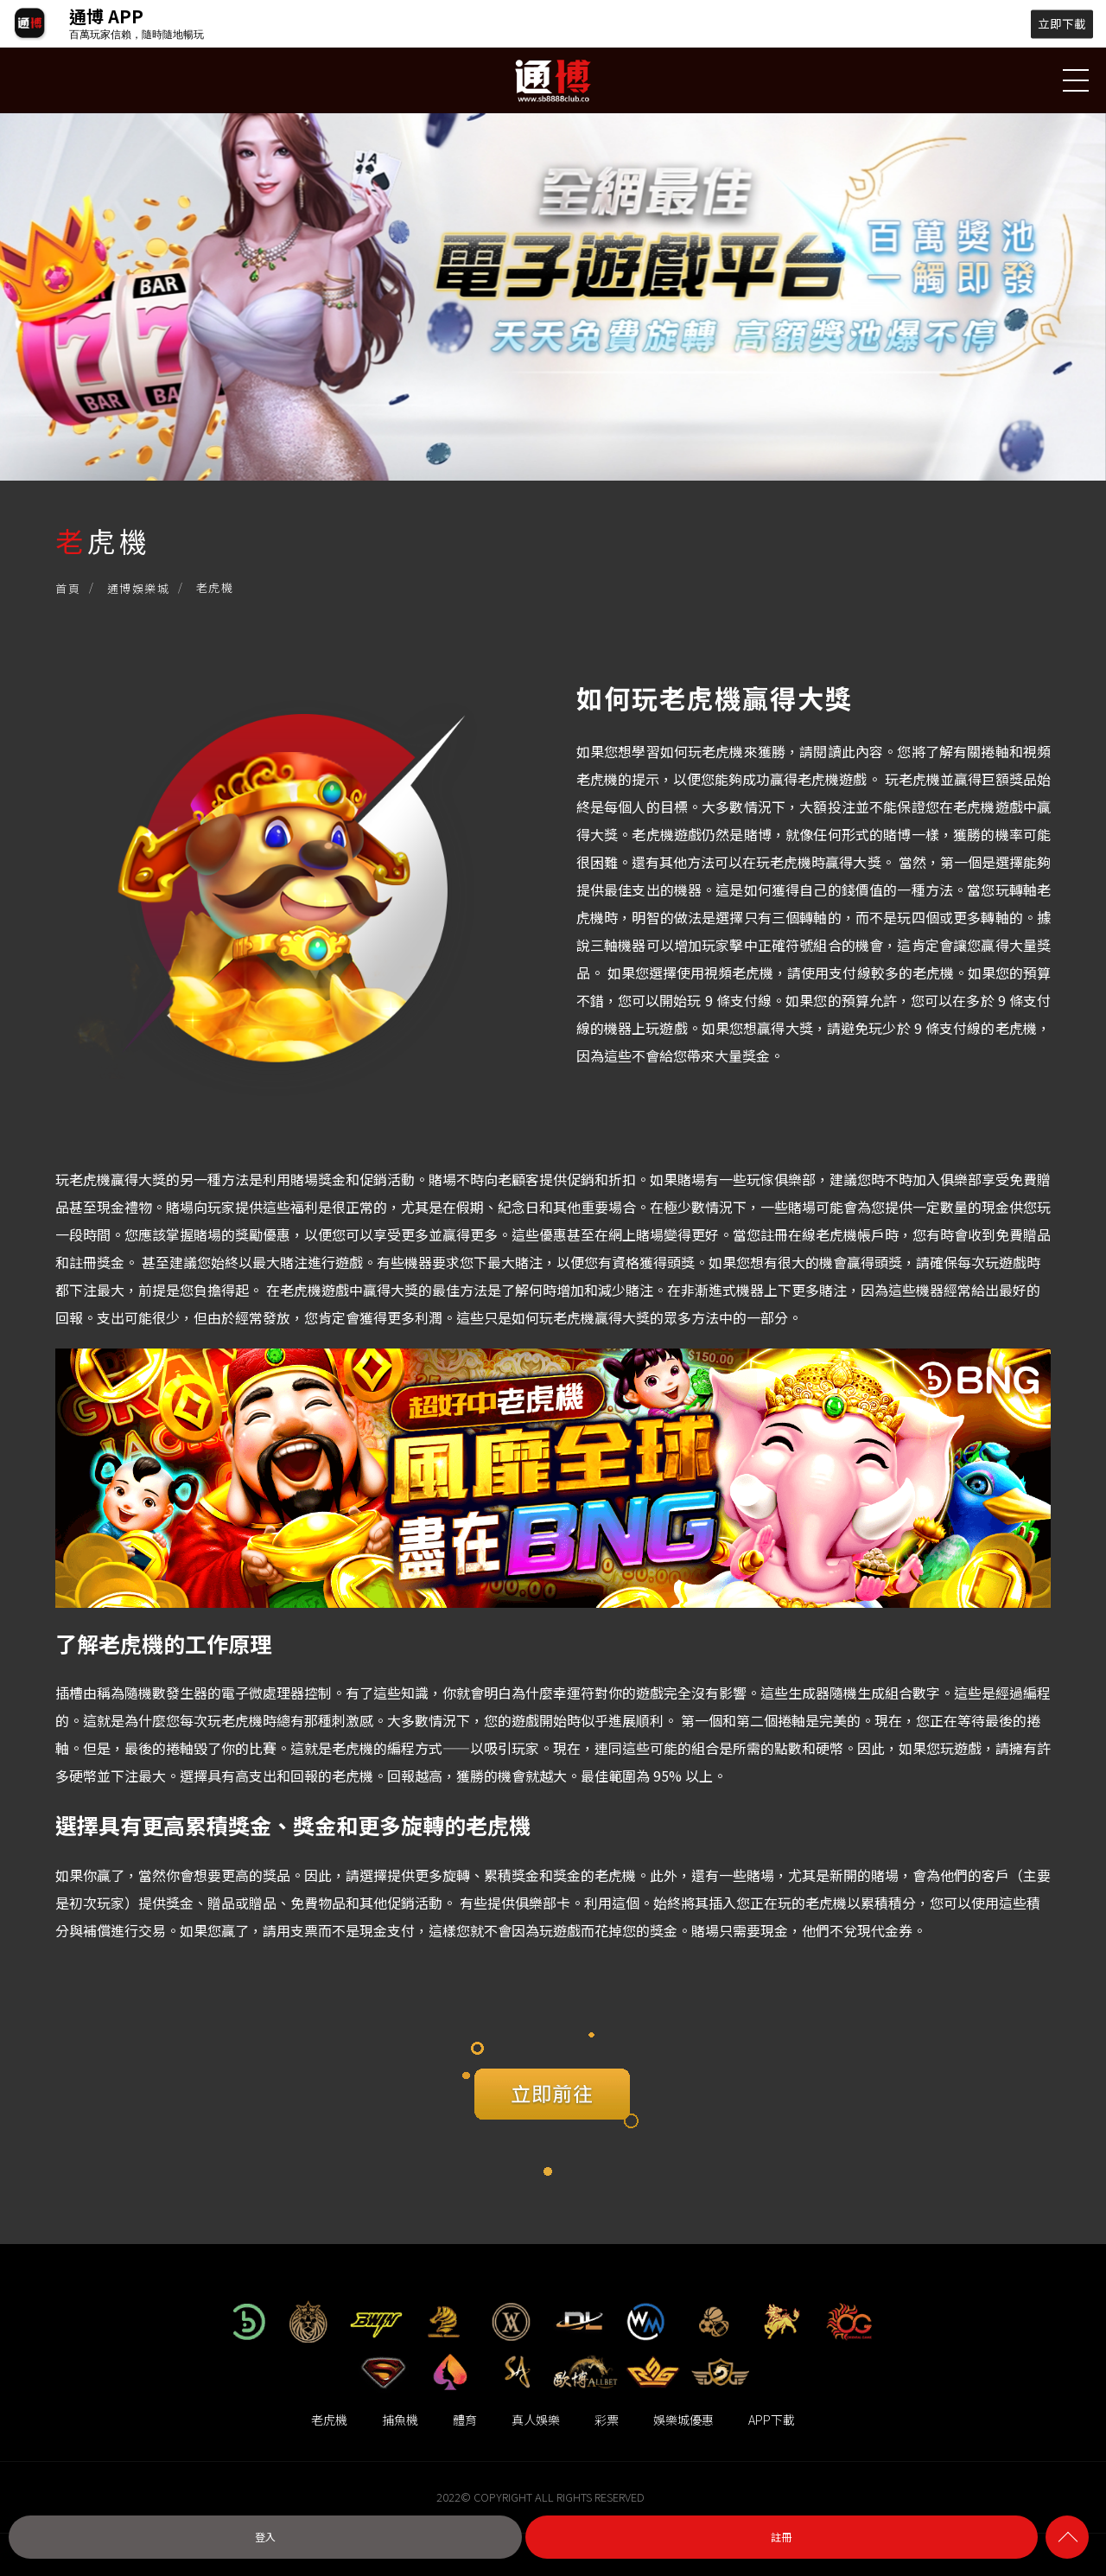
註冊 (781, 2536)
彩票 (606, 2418)
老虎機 (329, 2418)
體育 (465, 2418)
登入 (265, 2536)
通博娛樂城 (138, 590)
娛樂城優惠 (683, 2418)
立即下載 (1062, 23)
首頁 (67, 590)
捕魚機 (400, 2418)
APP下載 (771, 2418)
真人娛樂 (536, 2418)
